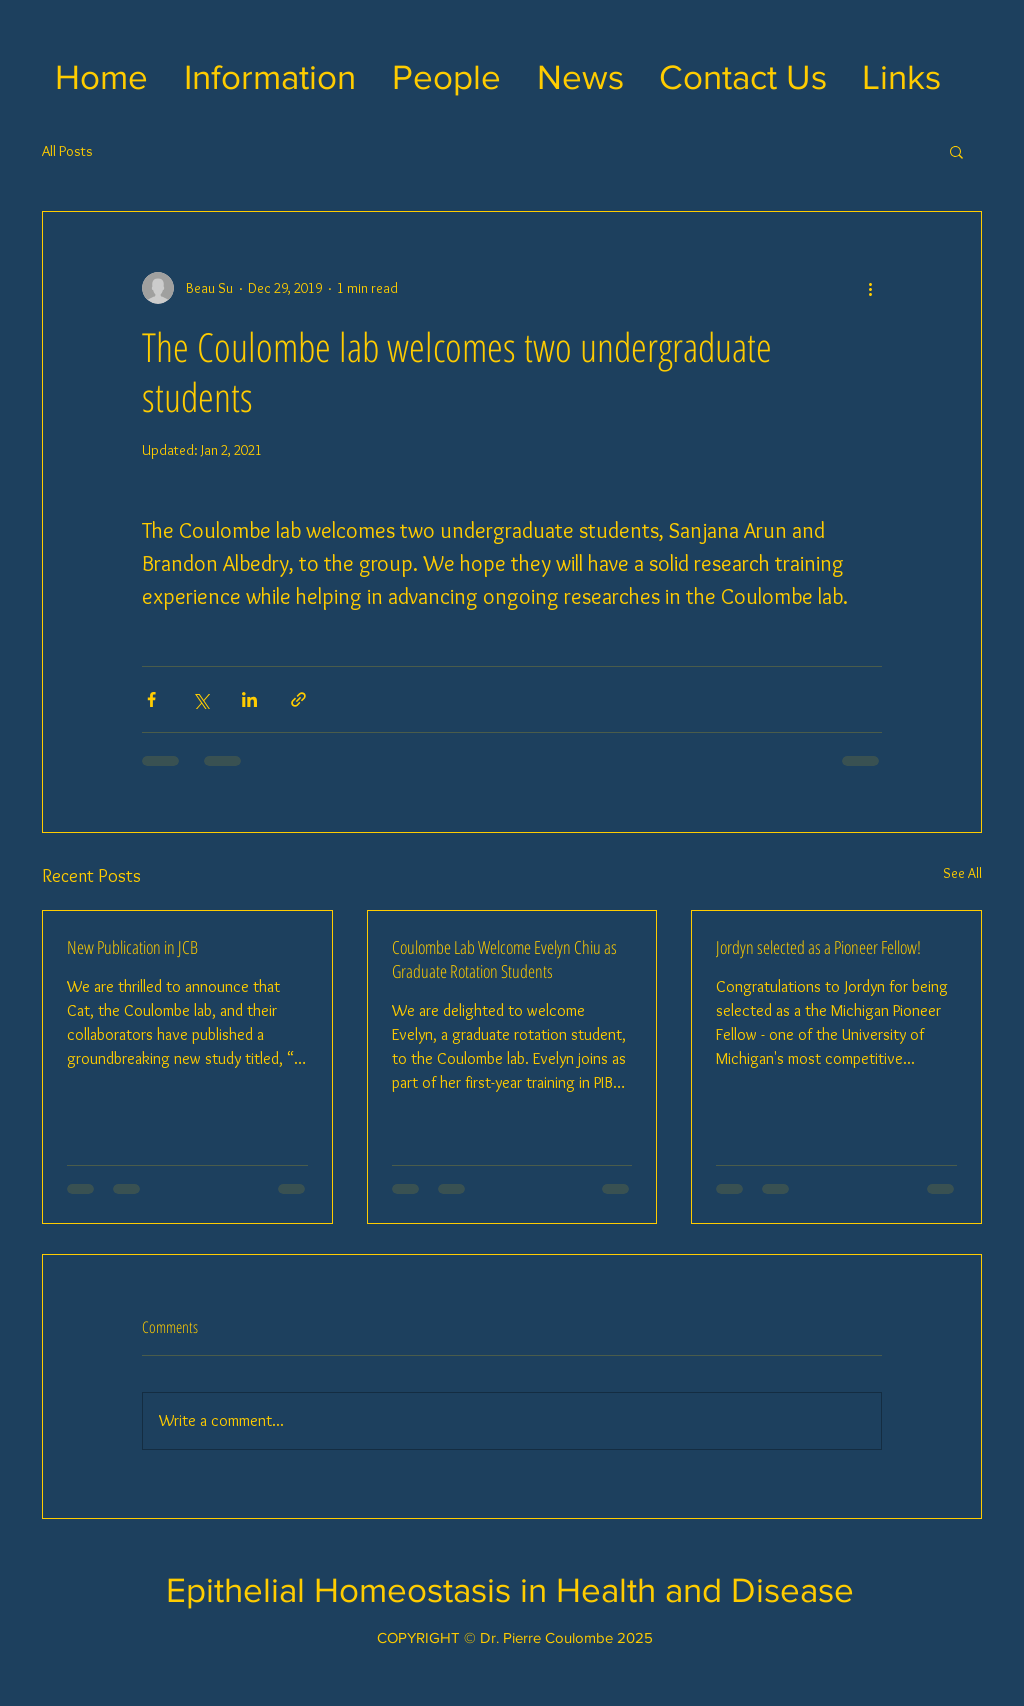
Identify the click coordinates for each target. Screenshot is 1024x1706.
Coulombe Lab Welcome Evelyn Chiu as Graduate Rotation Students (504, 959)
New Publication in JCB (132, 947)
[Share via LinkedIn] (249, 699)
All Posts (67, 151)
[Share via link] (298, 699)
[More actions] (870, 288)
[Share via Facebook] (151, 699)
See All (962, 873)
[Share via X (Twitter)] (200, 699)
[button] (270, 77)
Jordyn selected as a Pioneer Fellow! (818, 947)
